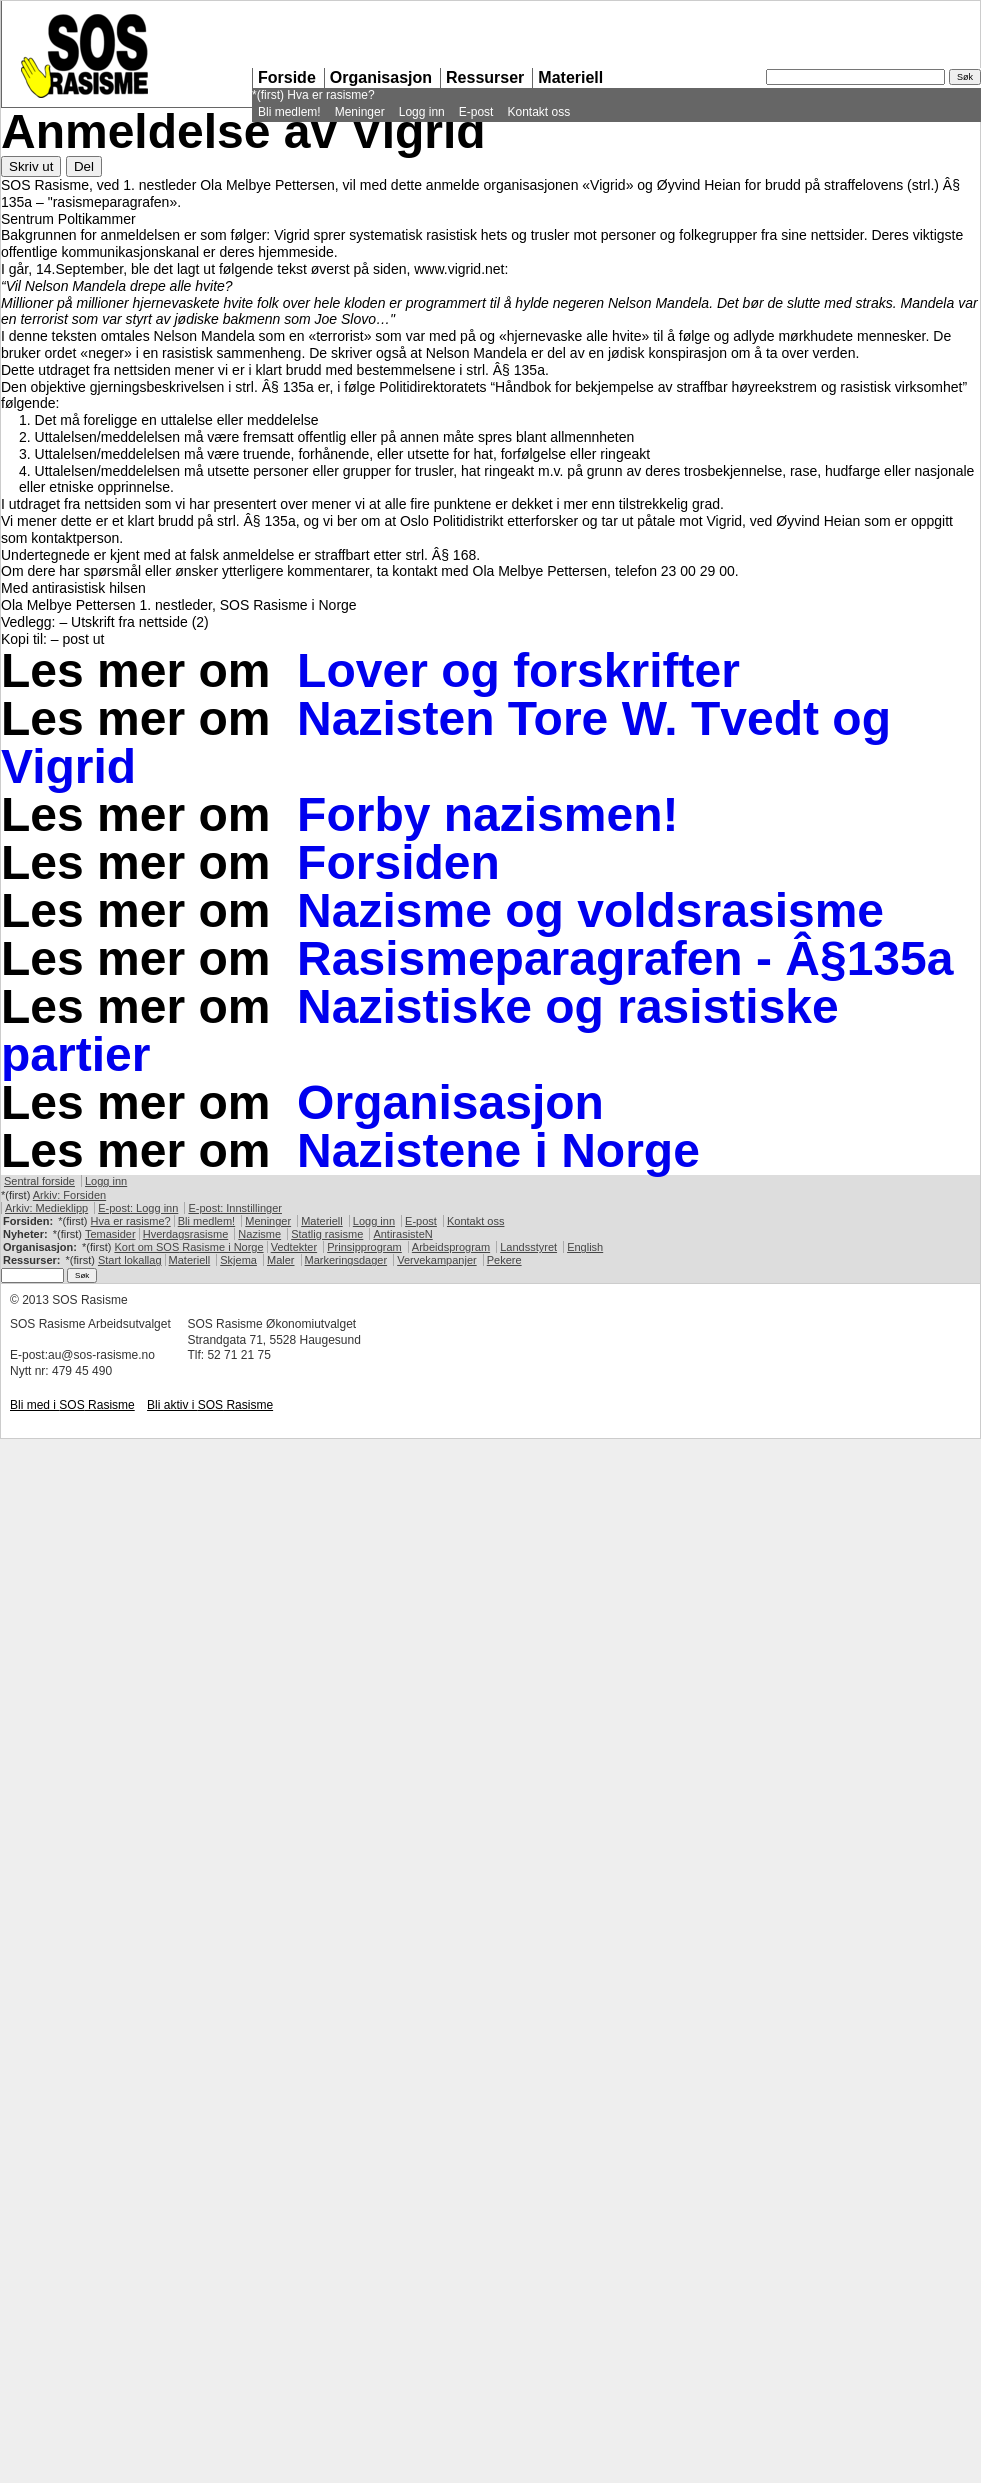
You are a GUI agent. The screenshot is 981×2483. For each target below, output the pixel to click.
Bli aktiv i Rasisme (210, 1405)
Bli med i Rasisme (72, 1405)
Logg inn (422, 112)
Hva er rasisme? (330, 95)
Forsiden (398, 862)
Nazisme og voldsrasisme (590, 910)
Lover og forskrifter (518, 670)
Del (84, 166)
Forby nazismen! (487, 814)
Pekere (504, 1260)
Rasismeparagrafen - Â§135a (625, 958)
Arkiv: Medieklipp (46, 1208)
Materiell (570, 77)
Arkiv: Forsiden (69, 1195)
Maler (281, 1260)
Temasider (110, 1234)
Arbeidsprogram (451, 1247)
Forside (287, 77)
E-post (476, 112)
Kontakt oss (538, 112)
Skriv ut (31, 166)
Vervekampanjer (437, 1260)
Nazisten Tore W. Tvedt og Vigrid (446, 742)
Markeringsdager (346, 1260)
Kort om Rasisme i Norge (188, 1247)
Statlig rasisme (327, 1234)
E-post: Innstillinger (235, 1208)
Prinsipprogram (364, 1247)
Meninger (360, 112)
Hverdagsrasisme (186, 1234)
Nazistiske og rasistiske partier (420, 1030)
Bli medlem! (289, 112)
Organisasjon (381, 77)
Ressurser (485, 77)
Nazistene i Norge (498, 1150)
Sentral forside (39, 1181)
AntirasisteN (402, 1234)
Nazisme (259, 1234)
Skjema (238, 1260)
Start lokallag (130, 1260)
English (585, 1247)
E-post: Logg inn (138, 1208)
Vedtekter (294, 1247)
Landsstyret (528, 1247)
